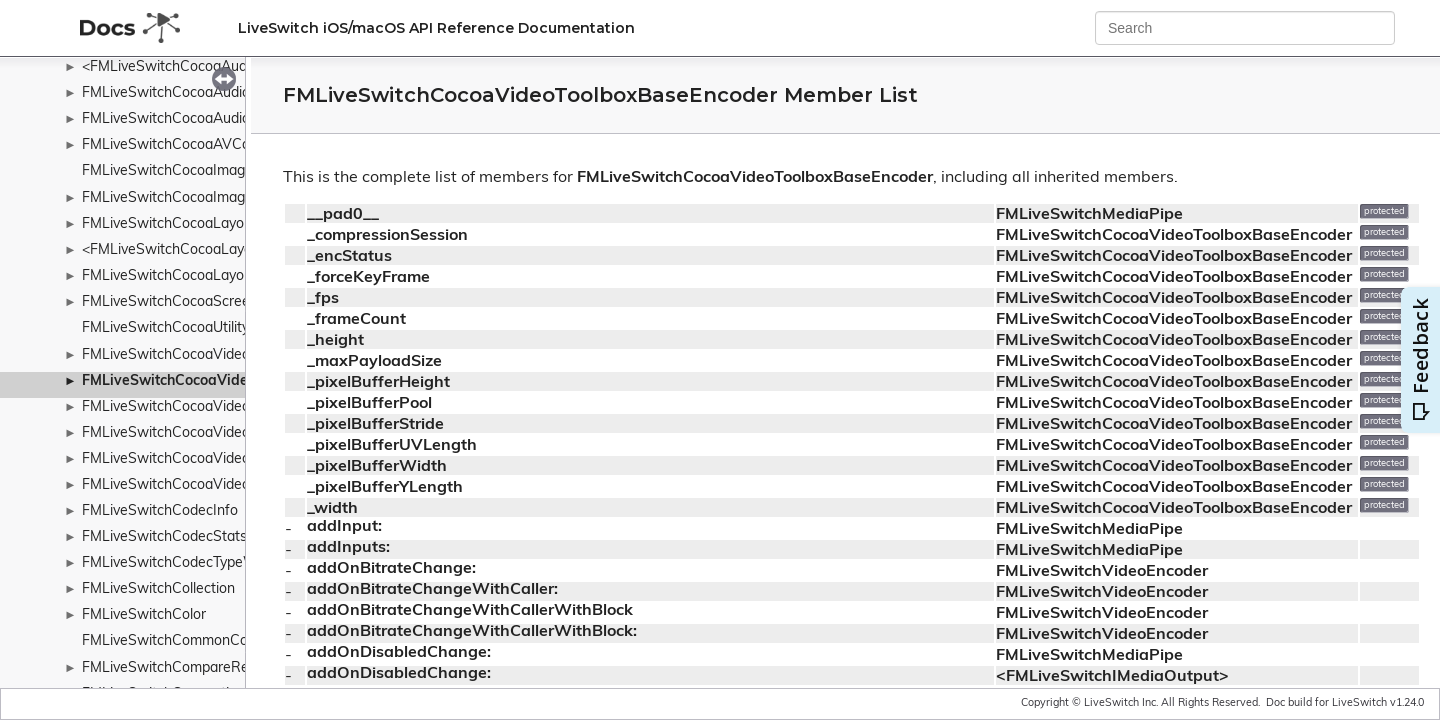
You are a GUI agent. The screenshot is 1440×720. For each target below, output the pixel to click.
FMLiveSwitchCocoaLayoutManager (198, 276)
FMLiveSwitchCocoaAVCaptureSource (205, 145)
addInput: (344, 527)
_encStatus (349, 257)
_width (332, 509)
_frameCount (356, 320)
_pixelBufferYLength (385, 488)
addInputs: (348, 548)
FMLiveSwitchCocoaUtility (165, 328)
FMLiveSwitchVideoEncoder (1102, 572)
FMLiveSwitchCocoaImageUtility (185, 171)
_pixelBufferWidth (377, 467)
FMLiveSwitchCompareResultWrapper (205, 668)
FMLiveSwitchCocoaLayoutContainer (201, 224)
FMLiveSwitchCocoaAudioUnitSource (201, 119)
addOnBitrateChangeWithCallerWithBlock (470, 611)
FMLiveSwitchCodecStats (164, 537)
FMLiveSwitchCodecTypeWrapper (191, 563)
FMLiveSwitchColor (144, 615)
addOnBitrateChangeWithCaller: (432, 590)
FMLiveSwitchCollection (158, 589)
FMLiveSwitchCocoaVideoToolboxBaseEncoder (239, 381)
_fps (323, 299)
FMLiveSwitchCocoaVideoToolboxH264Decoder (235, 407)
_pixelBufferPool (369, 404)
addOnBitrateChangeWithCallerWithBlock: (472, 632)
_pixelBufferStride (375, 425)
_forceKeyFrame (368, 278)
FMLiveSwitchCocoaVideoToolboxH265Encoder (234, 485)
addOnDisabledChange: (399, 653)
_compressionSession (387, 236)
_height (335, 341)
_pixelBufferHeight (378, 383)
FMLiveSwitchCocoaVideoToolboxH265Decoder (235, 459)
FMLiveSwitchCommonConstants (189, 641)
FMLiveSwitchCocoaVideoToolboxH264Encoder (234, 433)
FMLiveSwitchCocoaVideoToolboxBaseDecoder (234, 355)
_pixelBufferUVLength (392, 446)
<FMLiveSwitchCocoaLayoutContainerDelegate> (238, 250)
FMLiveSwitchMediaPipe (1089, 215)
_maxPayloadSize (374, 362)
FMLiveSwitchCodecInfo (160, 511)
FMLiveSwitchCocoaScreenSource (192, 302)
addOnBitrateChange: (391, 569)
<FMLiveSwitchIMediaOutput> (1112, 677)
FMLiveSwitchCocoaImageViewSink (197, 198)
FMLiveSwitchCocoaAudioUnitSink (192, 93)
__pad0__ (343, 215)
